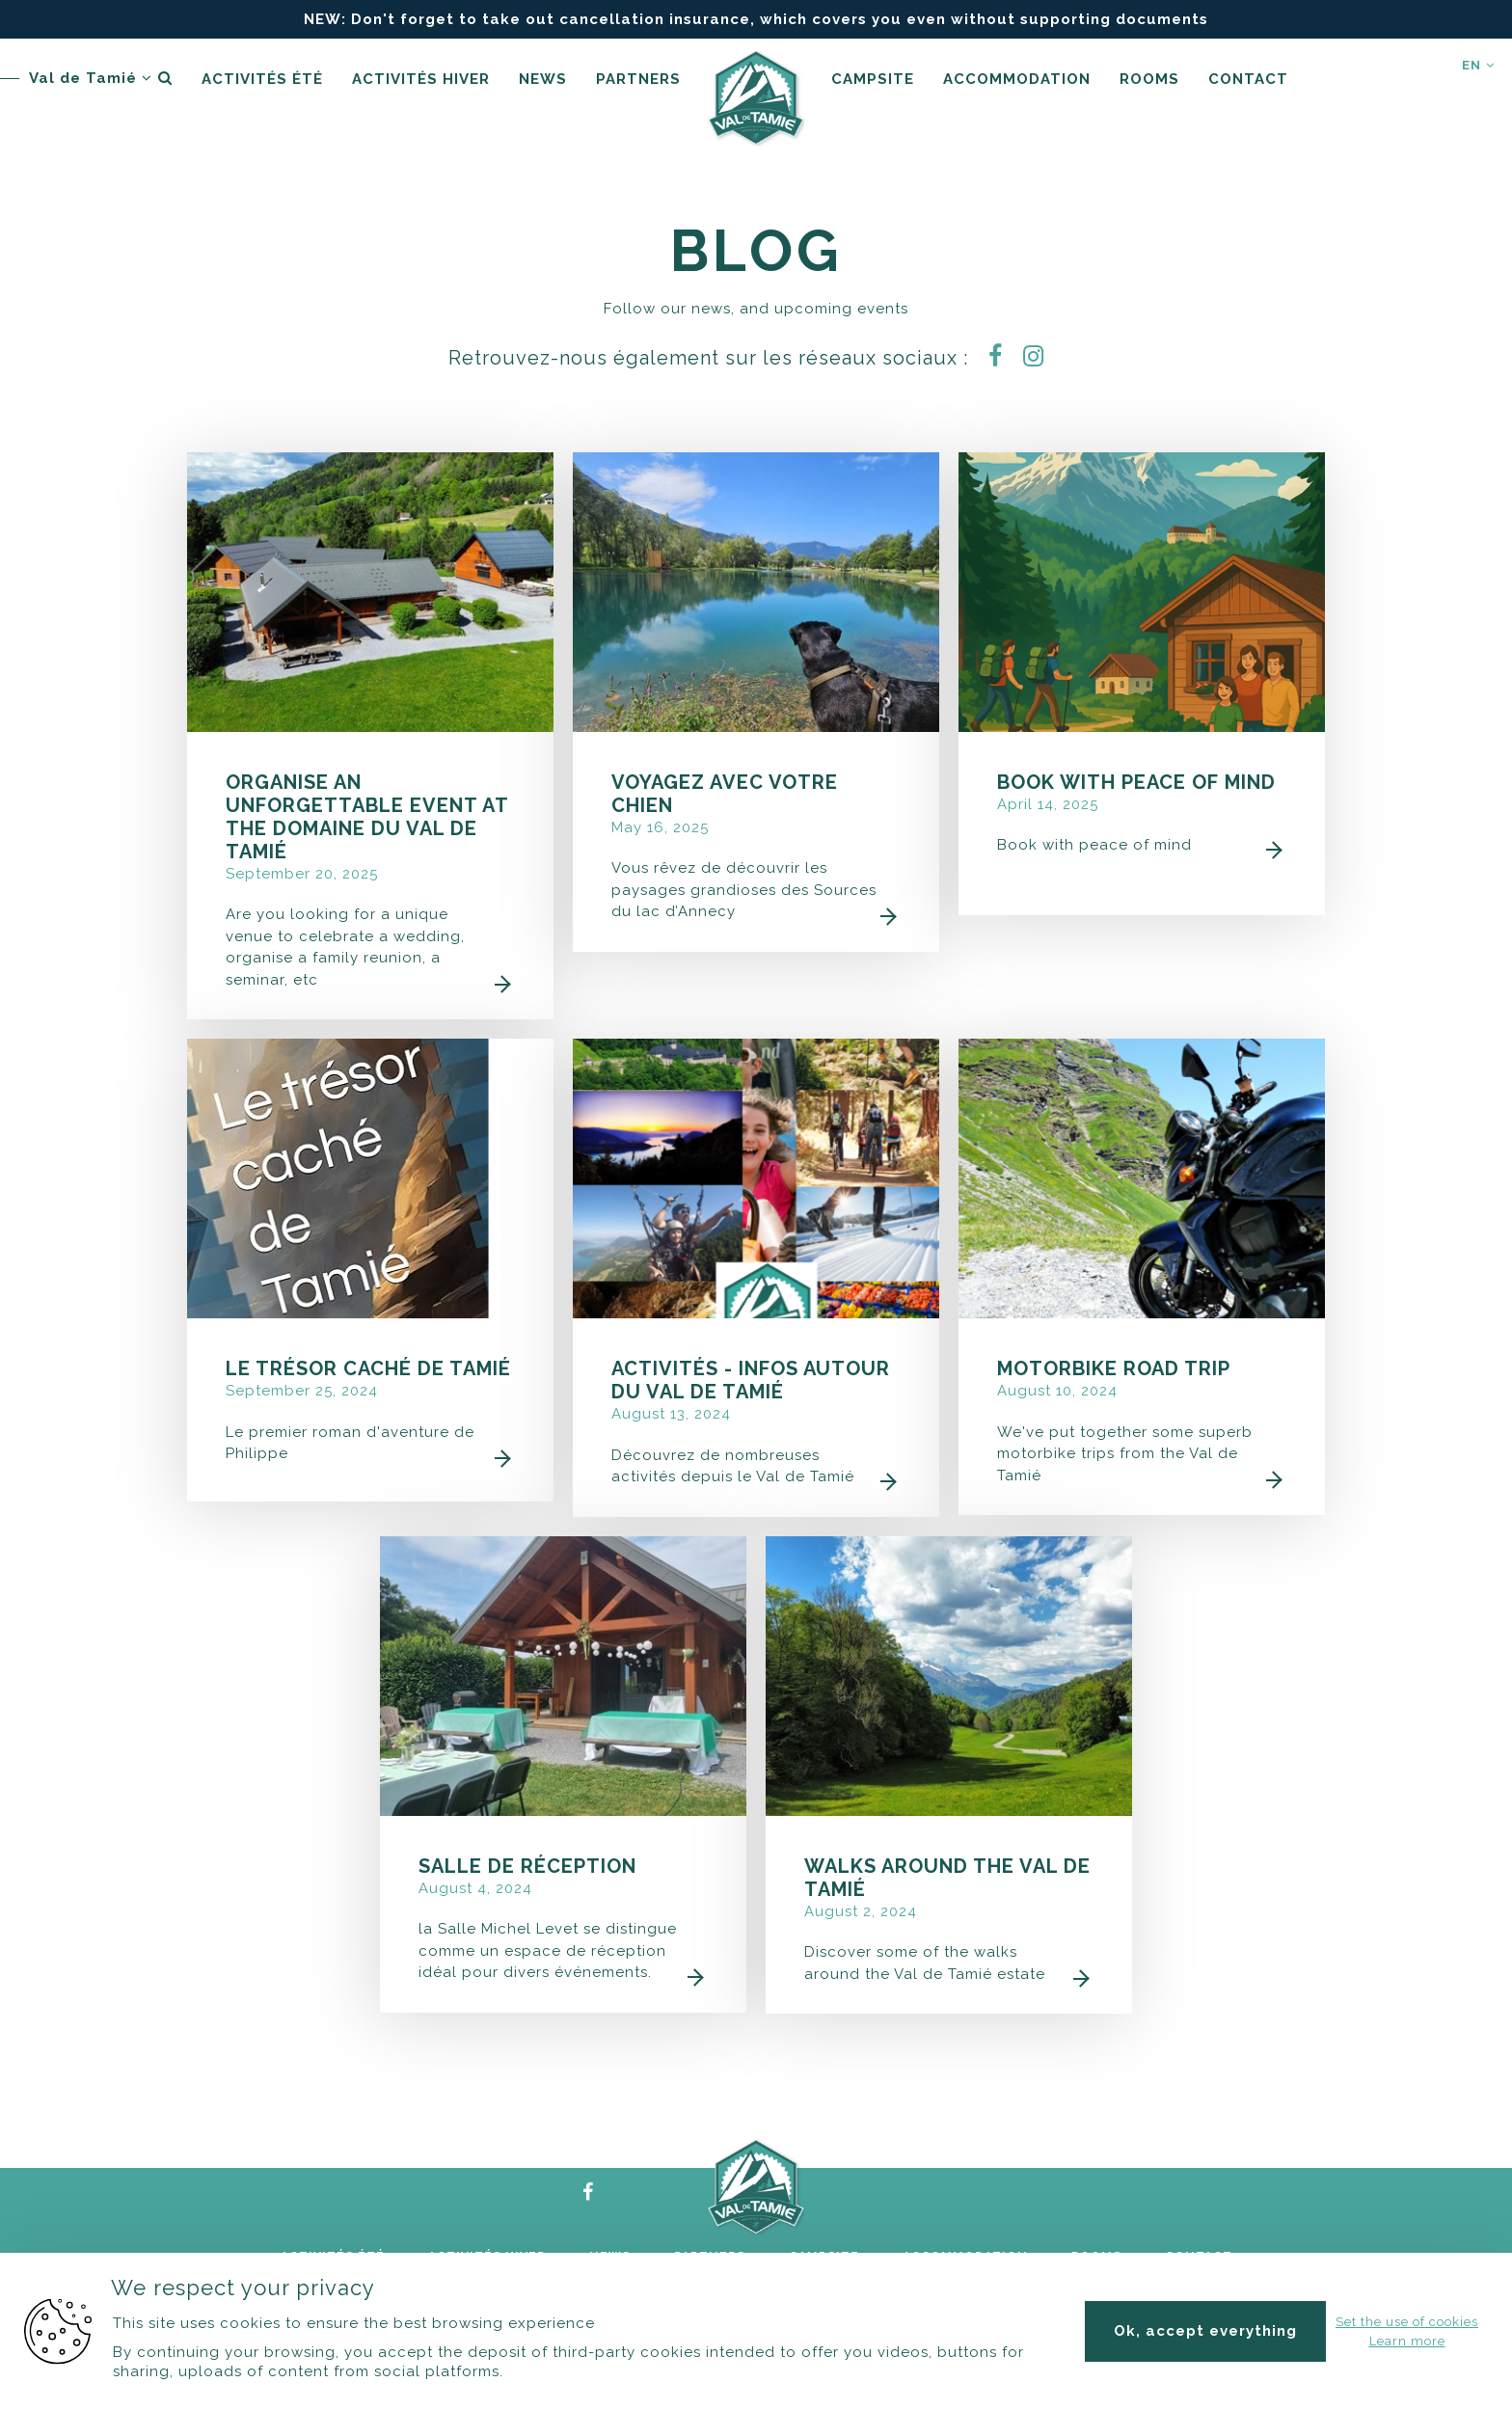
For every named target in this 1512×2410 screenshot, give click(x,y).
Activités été (262, 79)
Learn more (1407, 2341)
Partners (638, 79)
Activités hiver (421, 79)
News (543, 79)
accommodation (1017, 79)
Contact (1248, 79)
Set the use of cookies (1407, 2322)
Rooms (1149, 79)
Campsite (872, 79)
